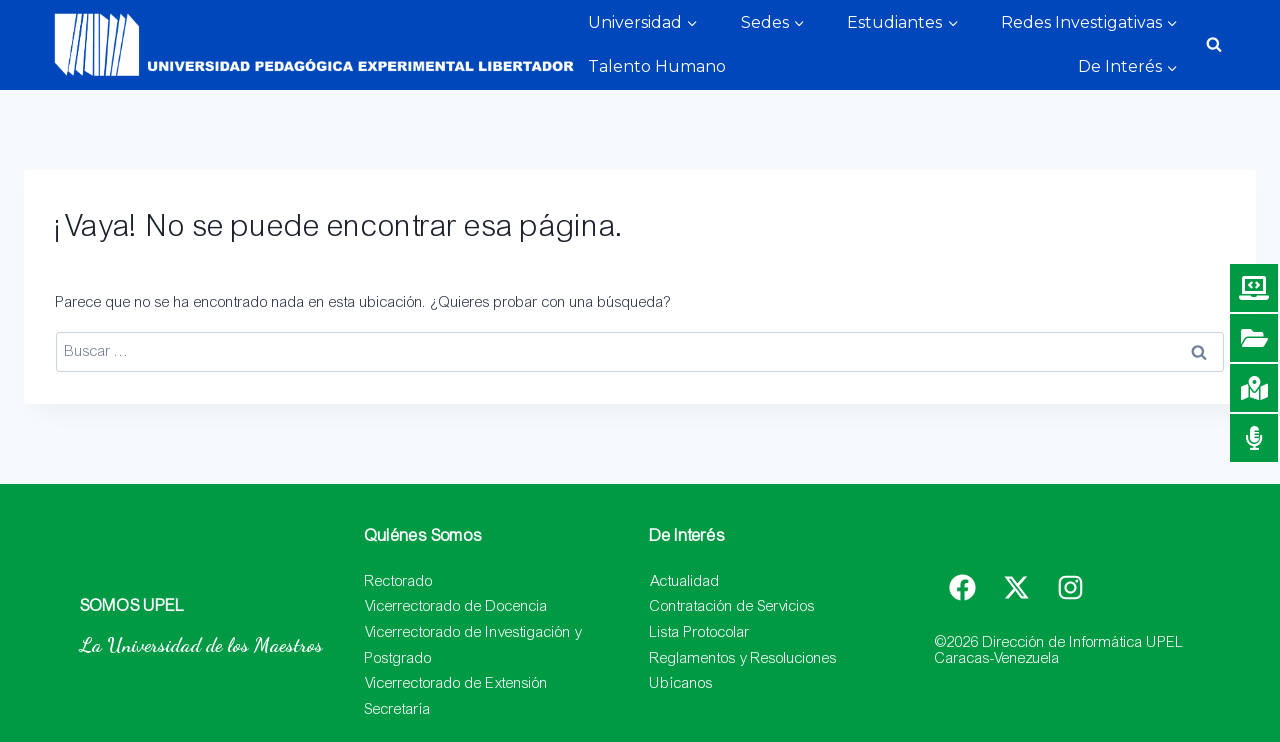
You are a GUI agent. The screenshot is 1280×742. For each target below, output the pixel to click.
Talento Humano (657, 66)
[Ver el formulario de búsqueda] (1214, 45)
